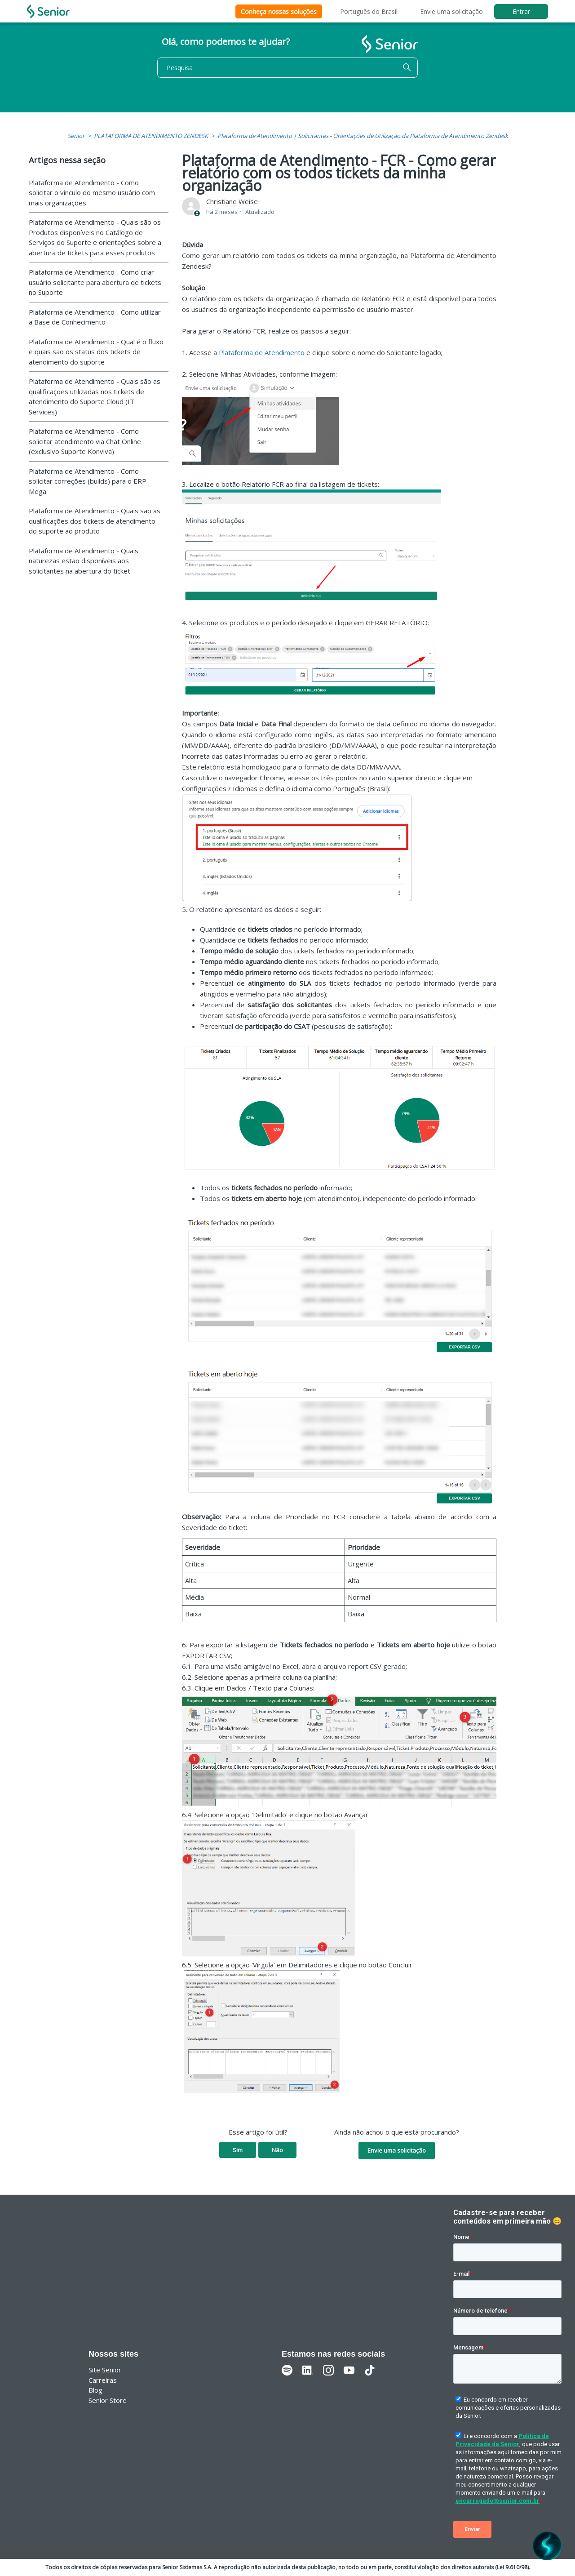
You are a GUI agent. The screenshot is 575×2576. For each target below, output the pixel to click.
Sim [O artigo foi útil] (238, 2150)
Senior (75, 136)
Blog (95, 2389)
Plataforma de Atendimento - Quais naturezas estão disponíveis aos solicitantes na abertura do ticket (83, 560)
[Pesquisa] (287, 68)
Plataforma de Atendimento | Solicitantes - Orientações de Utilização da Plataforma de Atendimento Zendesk (362, 136)
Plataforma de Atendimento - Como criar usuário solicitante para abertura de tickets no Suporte (95, 282)
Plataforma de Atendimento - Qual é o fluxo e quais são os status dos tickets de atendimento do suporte (96, 351)
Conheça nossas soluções (279, 11)
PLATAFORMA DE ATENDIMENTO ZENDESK (151, 136)
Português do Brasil (369, 11)
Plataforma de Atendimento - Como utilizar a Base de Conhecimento (95, 317)
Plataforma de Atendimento (262, 352)
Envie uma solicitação (451, 11)
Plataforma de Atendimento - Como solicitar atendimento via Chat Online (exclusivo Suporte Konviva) (85, 441)
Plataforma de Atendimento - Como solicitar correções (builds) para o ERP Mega (87, 481)
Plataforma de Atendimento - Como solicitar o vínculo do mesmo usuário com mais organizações (92, 192)
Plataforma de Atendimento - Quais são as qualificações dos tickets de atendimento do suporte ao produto (94, 520)
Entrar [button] (521, 11)
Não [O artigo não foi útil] (277, 2150)
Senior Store (107, 2400)
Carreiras (102, 2380)
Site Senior (104, 2369)
